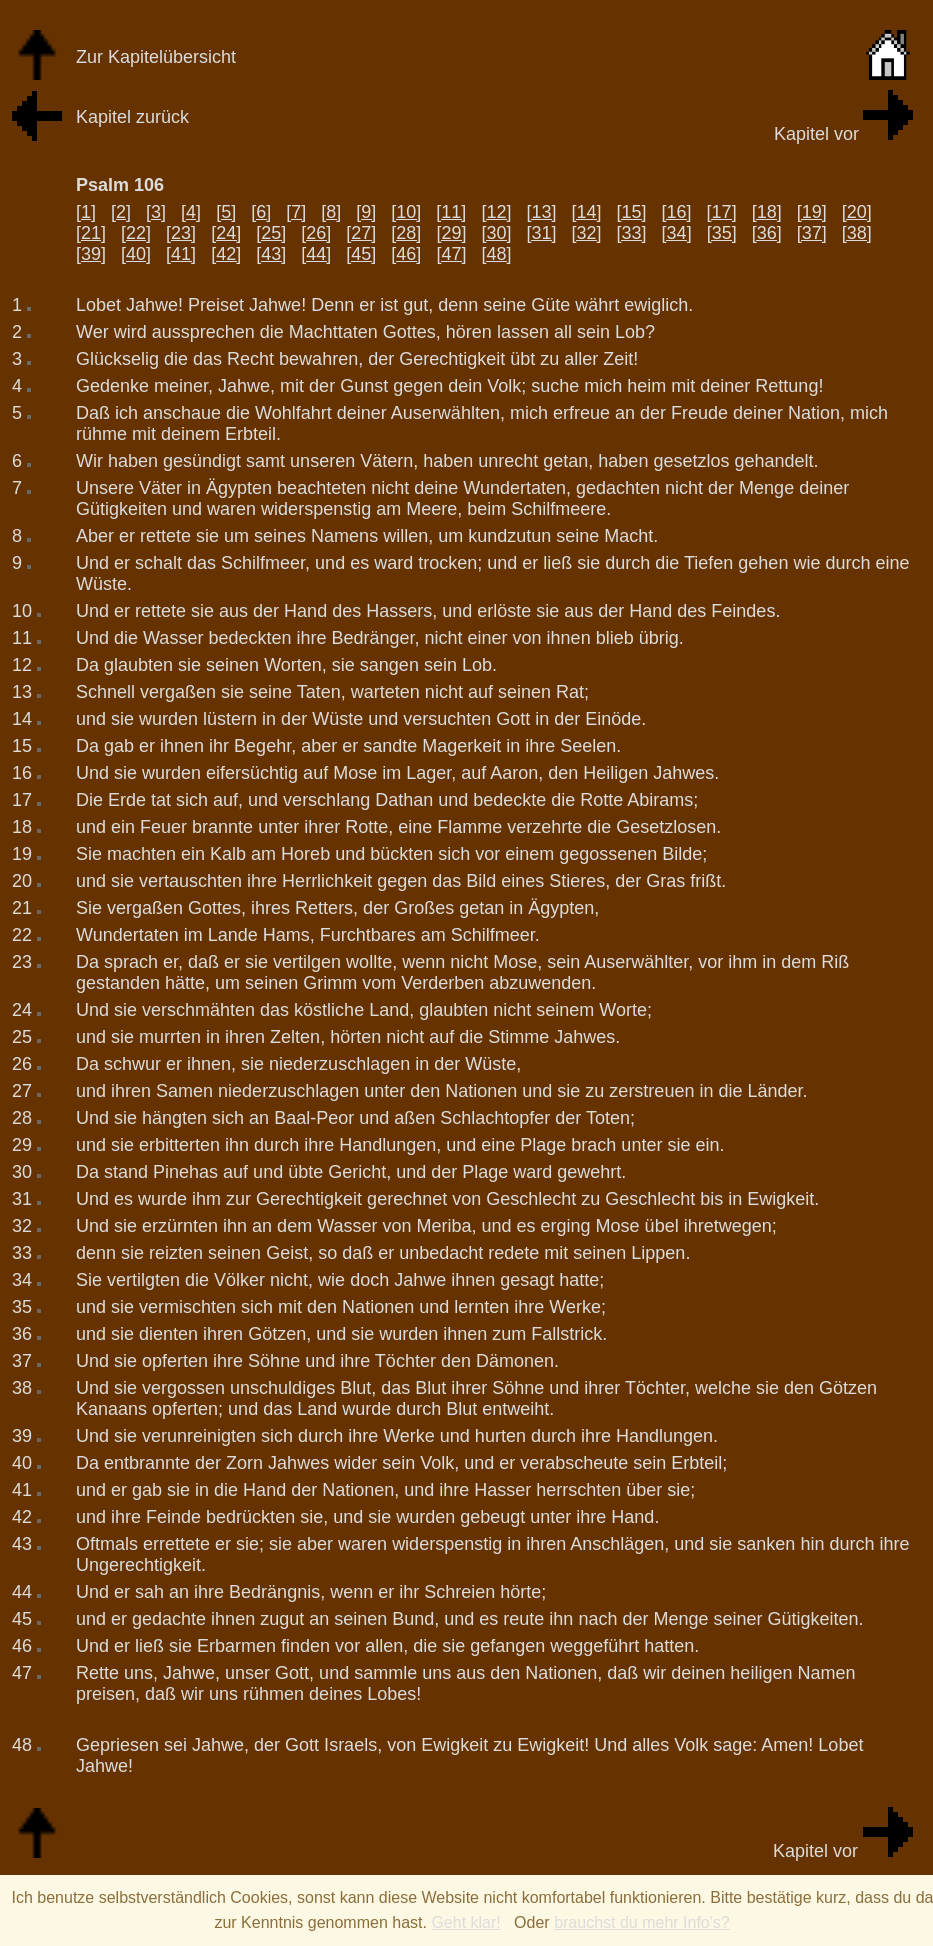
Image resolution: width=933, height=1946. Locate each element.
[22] (136, 233)
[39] (91, 254)
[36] (767, 233)
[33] (632, 233)
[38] (857, 233)
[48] (496, 254)
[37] (812, 233)
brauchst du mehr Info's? (642, 1922)
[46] (406, 254)
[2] (121, 212)
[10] (406, 212)
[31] (541, 233)
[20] (857, 212)
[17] (722, 212)
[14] (586, 212)
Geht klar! (465, 1922)
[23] (181, 233)
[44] (316, 254)
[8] (331, 212)
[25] (271, 233)
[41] (181, 254)
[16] (677, 212)
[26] (316, 233)
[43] (271, 254)
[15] (632, 212)
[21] (91, 233)
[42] (226, 254)
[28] (406, 233)
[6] (261, 212)
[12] (496, 212)
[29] (451, 233)
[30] (496, 233)
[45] (361, 254)
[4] (191, 212)
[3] (156, 212)
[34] (677, 233)
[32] (587, 233)
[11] (451, 212)
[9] (366, 212)
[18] (767, 212)
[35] (722, 233)
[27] (361, 233)
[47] (451, 254)
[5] (226, 212)
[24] (226, 233)
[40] (136, 254)
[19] (812, 212)
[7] (296, 212)
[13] (541, 212)
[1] (86, 212)
